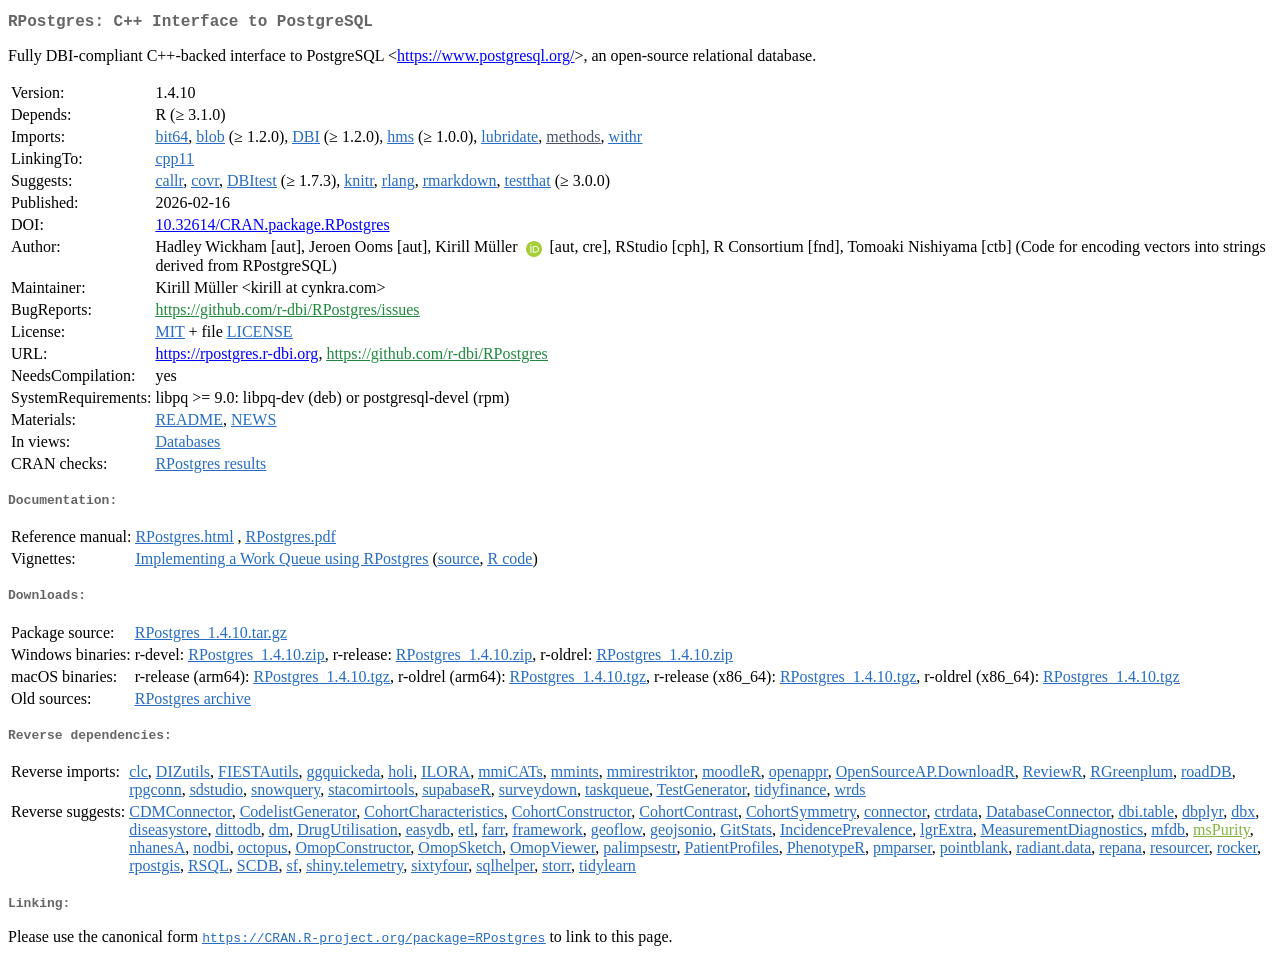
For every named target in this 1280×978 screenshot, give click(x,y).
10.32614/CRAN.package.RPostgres (272, 228)
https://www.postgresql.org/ (485, 59)
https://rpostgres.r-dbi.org (236, 357)
